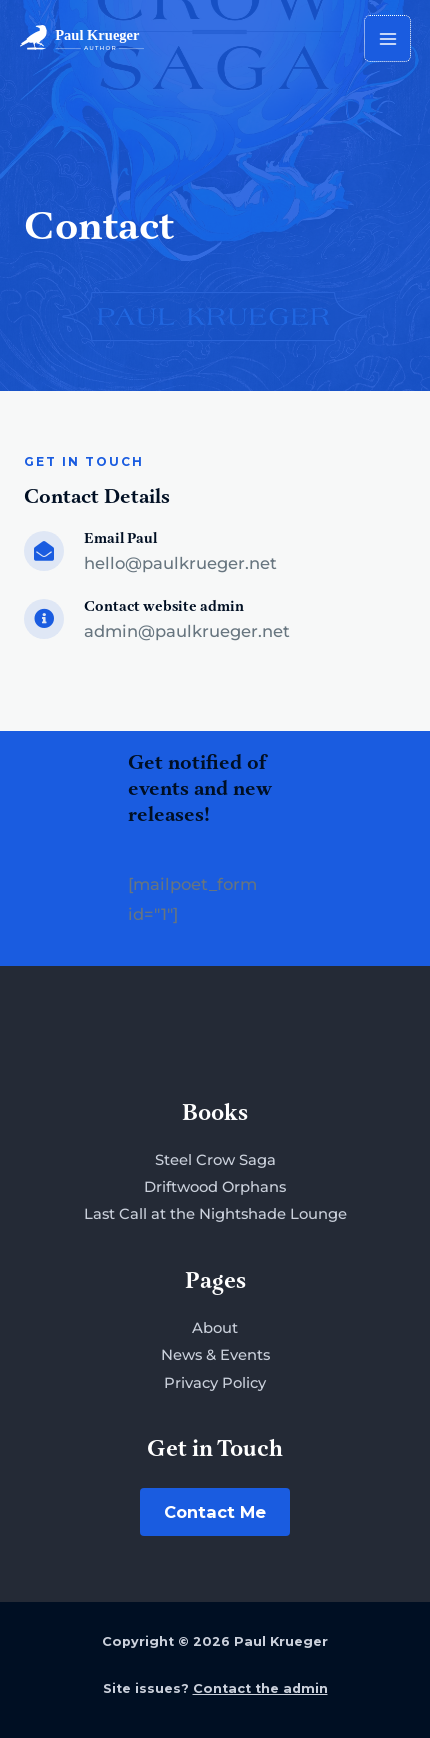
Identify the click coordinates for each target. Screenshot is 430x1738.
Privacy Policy (215, 1383)
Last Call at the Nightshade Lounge (215, 1214)
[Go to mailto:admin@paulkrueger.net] (215, 623)
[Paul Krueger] (82, 38)
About (215, 1328)
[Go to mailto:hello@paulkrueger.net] (215, 555)
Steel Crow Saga (215, 1160)
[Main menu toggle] (387, 38)
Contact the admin (260, 1688)
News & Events (215, 1355)
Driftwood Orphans (215, 1187)
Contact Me (215, 1512)
